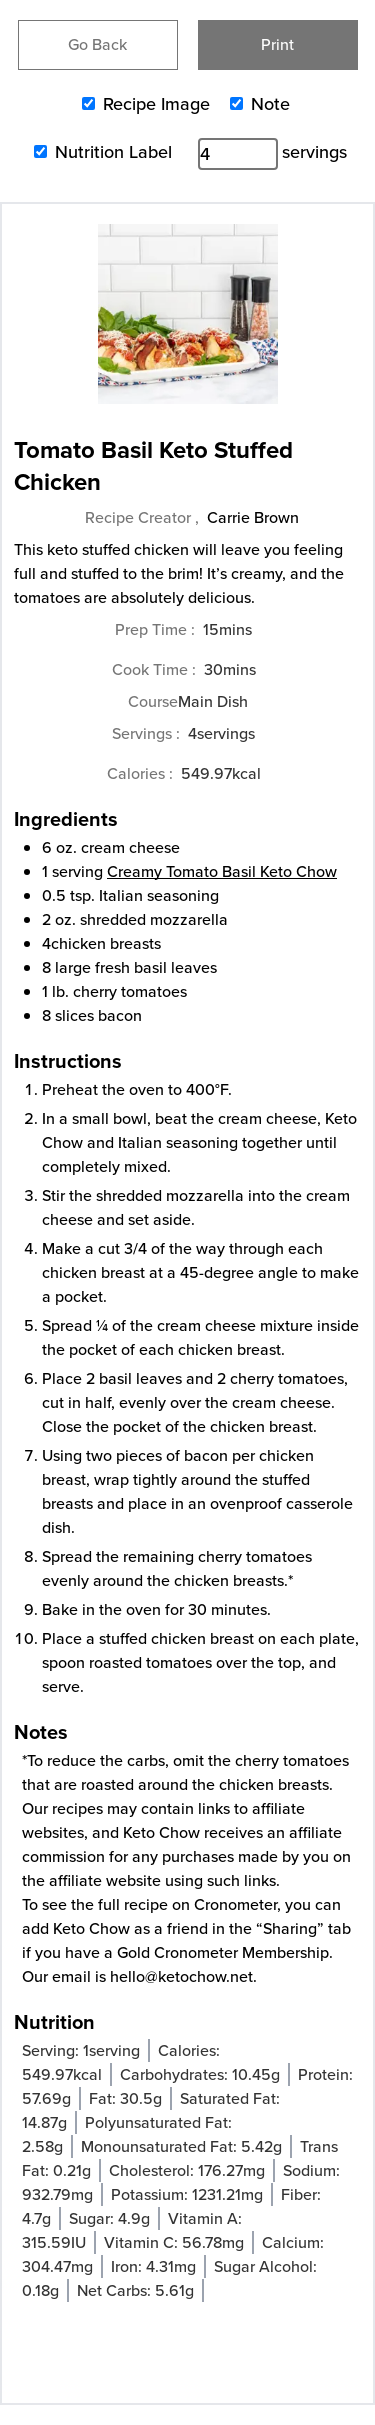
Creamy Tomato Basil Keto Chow (222, 871)
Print (277, 44)
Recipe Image (156, 104)
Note (270, 104)
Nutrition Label (113, 152)
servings (314, 152)
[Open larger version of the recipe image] (187, 324)
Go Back (97, 44)
